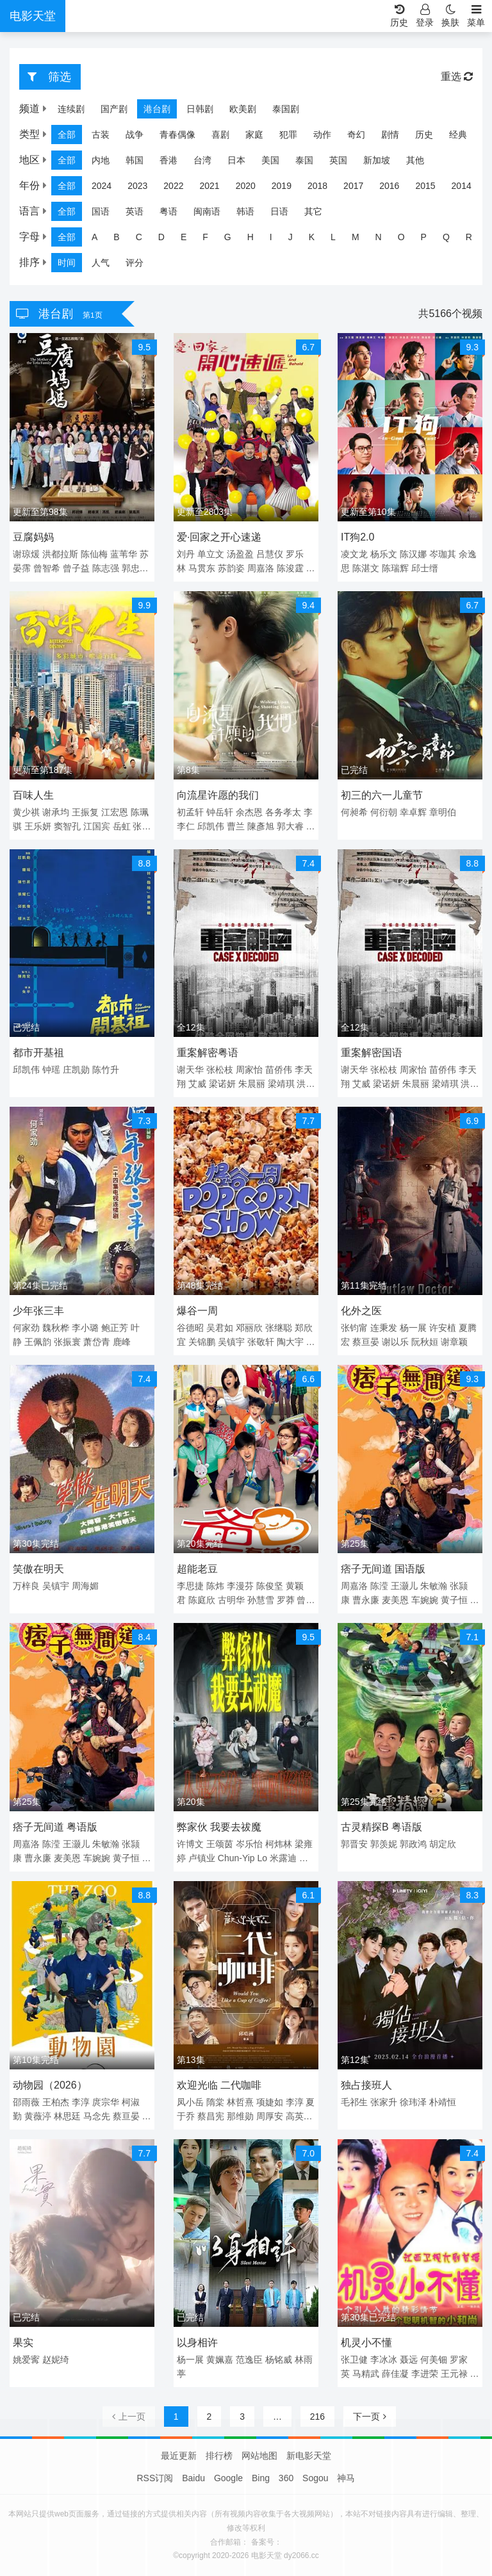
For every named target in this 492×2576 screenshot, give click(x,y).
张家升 (383, 2102)
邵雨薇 (26, 2102)
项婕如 (269, 2102)
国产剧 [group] (114, 109)
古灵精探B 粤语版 (381, 1827)
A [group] (94, 237)
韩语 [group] (245, 211)
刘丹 (186, 554)
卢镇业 (201, 1858)
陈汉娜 (413, 554)
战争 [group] (135, 134)
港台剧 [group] (157, 109)
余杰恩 (249, 812)
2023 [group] (137, 186)
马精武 (365, 2373)
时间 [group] (67, 262)
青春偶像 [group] (177, 134)
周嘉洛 (260, 568)
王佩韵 (37, 1342)
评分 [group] (135, 262)
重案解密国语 (371, 1052)
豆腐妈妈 (33, 537)
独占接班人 (366, 2085)
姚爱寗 (26, 2359)
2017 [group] (353, 186)
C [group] (139, 237)
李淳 (81, 2102)
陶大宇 (290, 1342)
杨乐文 (383, 554)
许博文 (190, 1844)
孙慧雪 (260, 1600)
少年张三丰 (38, 1310)
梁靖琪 (281, 1084)
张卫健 (354, 2359)
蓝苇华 (123, 554)
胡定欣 (442, 1844)
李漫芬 (240, 1586)
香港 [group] (168, 160)
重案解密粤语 (207, 1052)
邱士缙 (424, 568)
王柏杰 (55, 2102)
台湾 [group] (202, 160)
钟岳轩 (219, 812)
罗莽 (286, 1600)
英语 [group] (135, 211)
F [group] (205, 237)
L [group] (333, 237)
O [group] (401, 237)
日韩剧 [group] (199, 109)
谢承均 (55, 812)
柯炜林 (278, 1844)
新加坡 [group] (376, 160)
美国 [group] (270, 160)
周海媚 (85, 1586)
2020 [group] (246, 186)
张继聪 (278, 1328)
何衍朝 (383, 812)
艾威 (197, 1084)
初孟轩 (190, 812)
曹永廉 (365, 1600)
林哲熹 (240, 2102)
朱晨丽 (251, 1084)
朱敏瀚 (433, 1586)
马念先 (96, 2116)
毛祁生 (354, 2102)
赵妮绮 (55, 2359)
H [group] (250, 237)
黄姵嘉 (219, 2359)
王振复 (85, 812)
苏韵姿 (231, 568)
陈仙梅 (94, 554)
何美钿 (433, 2359)
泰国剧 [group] (285, 109)
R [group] (469, 237)
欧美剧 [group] (242, 109)
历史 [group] (424, 134)
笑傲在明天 (38, 1568)
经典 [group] (458, 134)
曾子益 (76, 568)
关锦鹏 (201, 1342)
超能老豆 (197, 1568)
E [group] (183, 237)
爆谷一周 (197, 1310)
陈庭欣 (201, 1600)
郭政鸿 (413, 1844)
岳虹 (122, 826)
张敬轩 (260, 1342)
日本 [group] (236, 160)
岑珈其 (442, 554)
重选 (457, 76)
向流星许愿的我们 (218, 795)
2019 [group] (281, 186)
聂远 (409, 2359)
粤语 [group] (168, 211)
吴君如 (219, 1328)
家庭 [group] (254, 134)
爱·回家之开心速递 (219, 537)
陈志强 (105, 568)
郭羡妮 (383, 1844)
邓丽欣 (249, 1328)
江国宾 (96, 826)
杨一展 (413, 1328)
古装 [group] (101, 134)
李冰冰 (383, 2359)
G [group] (227, 237)
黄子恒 (454, 1600)
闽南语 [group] (206, 211)
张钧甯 (354, 1328)
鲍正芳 (114, 1328)
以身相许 (197, 2342)
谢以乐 (395, 1342)
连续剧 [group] (71, 109)
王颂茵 (219, 1844)
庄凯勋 (76, 1069)
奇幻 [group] (356, 134)
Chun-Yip (236, 1858)
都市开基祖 (38, 1052)
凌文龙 (354, 554)
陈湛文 (365, 568)
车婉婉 (424, 1600)
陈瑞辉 (395, 568)
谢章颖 (454, 1342)
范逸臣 (249, 2359)
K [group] (312, 237)
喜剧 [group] (220, 134)
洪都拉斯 (60, 554)
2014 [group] (462, 186)
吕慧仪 (269, 554)
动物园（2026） (50, 2085)
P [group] (424, 237)
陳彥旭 (260, 826)
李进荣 (424, 2373)
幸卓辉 (413, 812)
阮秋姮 (424, 1342)
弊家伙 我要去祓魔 (219, 1827)
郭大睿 (290, 826)
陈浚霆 (290, 568)
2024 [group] (101, 186)
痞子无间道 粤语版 (55, 1827)
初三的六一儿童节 (382, 795)
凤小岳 (190, 2102)
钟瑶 (51, 1069)
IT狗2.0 (357, 537)
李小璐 (85, 1328)
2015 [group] (425, 186)
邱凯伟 (210, 826)
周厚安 (269, 2116)
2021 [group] (209, 186)
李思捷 (190, 1586)
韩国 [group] (135, 160)
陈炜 (215, 1586)
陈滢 (379, 1586)
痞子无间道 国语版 (383, 1568)
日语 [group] (279, 211)
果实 (23, 2342)
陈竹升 (105, 1069)
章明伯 (442, 812)
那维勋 (240, 2116)
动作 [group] (322, 134)
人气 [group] (101, 262)
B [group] (116, 237)
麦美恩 (395, 1600)
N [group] (378, 237)
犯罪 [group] (288, 134)
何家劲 (26, 1328)
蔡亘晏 (365, 1342)
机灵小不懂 (366, 2342)
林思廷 (67, 2116)
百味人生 (33, 795)
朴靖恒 (442, 2102)
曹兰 (236, 826)
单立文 (210, 554)
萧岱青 (96, 1342)
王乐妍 (37, 826)
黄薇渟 (37, 2116)
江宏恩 (114, 812)
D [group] (161, 237)
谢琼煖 (26, 554)
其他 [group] (415, 160)
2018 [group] (317, 186)
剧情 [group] (390, 134)
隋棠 (215, 2102)
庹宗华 (105, 2102)
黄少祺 (26, 812)
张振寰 (67, 1342)
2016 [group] (389, 186)
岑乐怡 (249, 1844)
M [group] (355, 237)
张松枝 (219, 1069)
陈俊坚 (269, 1586)
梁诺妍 (222, 1084)
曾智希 (46, 568)
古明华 (231, 1600)
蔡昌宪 (210, 2116)
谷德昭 (190, 1328)
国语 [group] (101, 211)
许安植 (442, 1328)
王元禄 (454, 2373)
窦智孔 (67, 826)
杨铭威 (278, 2359)
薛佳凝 (395, 2373)
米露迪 (283, 1858)
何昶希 (354, 812)
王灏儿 (404, 1586)
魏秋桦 (55, 1328)
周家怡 (249, 1069)
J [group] (290, 237)
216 (317, 2416)
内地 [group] (101, 160)
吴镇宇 (231, 1342)
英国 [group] (338, 160)
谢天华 (190, 1069)
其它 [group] (313, 211)
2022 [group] (173, 186)
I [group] (271, 237)
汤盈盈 (240, 554)
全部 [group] (67, 134)
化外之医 (361, 1310)
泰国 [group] (304, 160)
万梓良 (26, 1586)
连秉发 (383, 1328)
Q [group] (446, 237)
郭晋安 (354, 1844)
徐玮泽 (413, 2102)
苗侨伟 (278, 1069)
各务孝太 (283, 812)
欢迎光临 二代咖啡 (219, 2085)
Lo (263, 1858)
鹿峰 (122, 1342)
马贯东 (201, 568)
